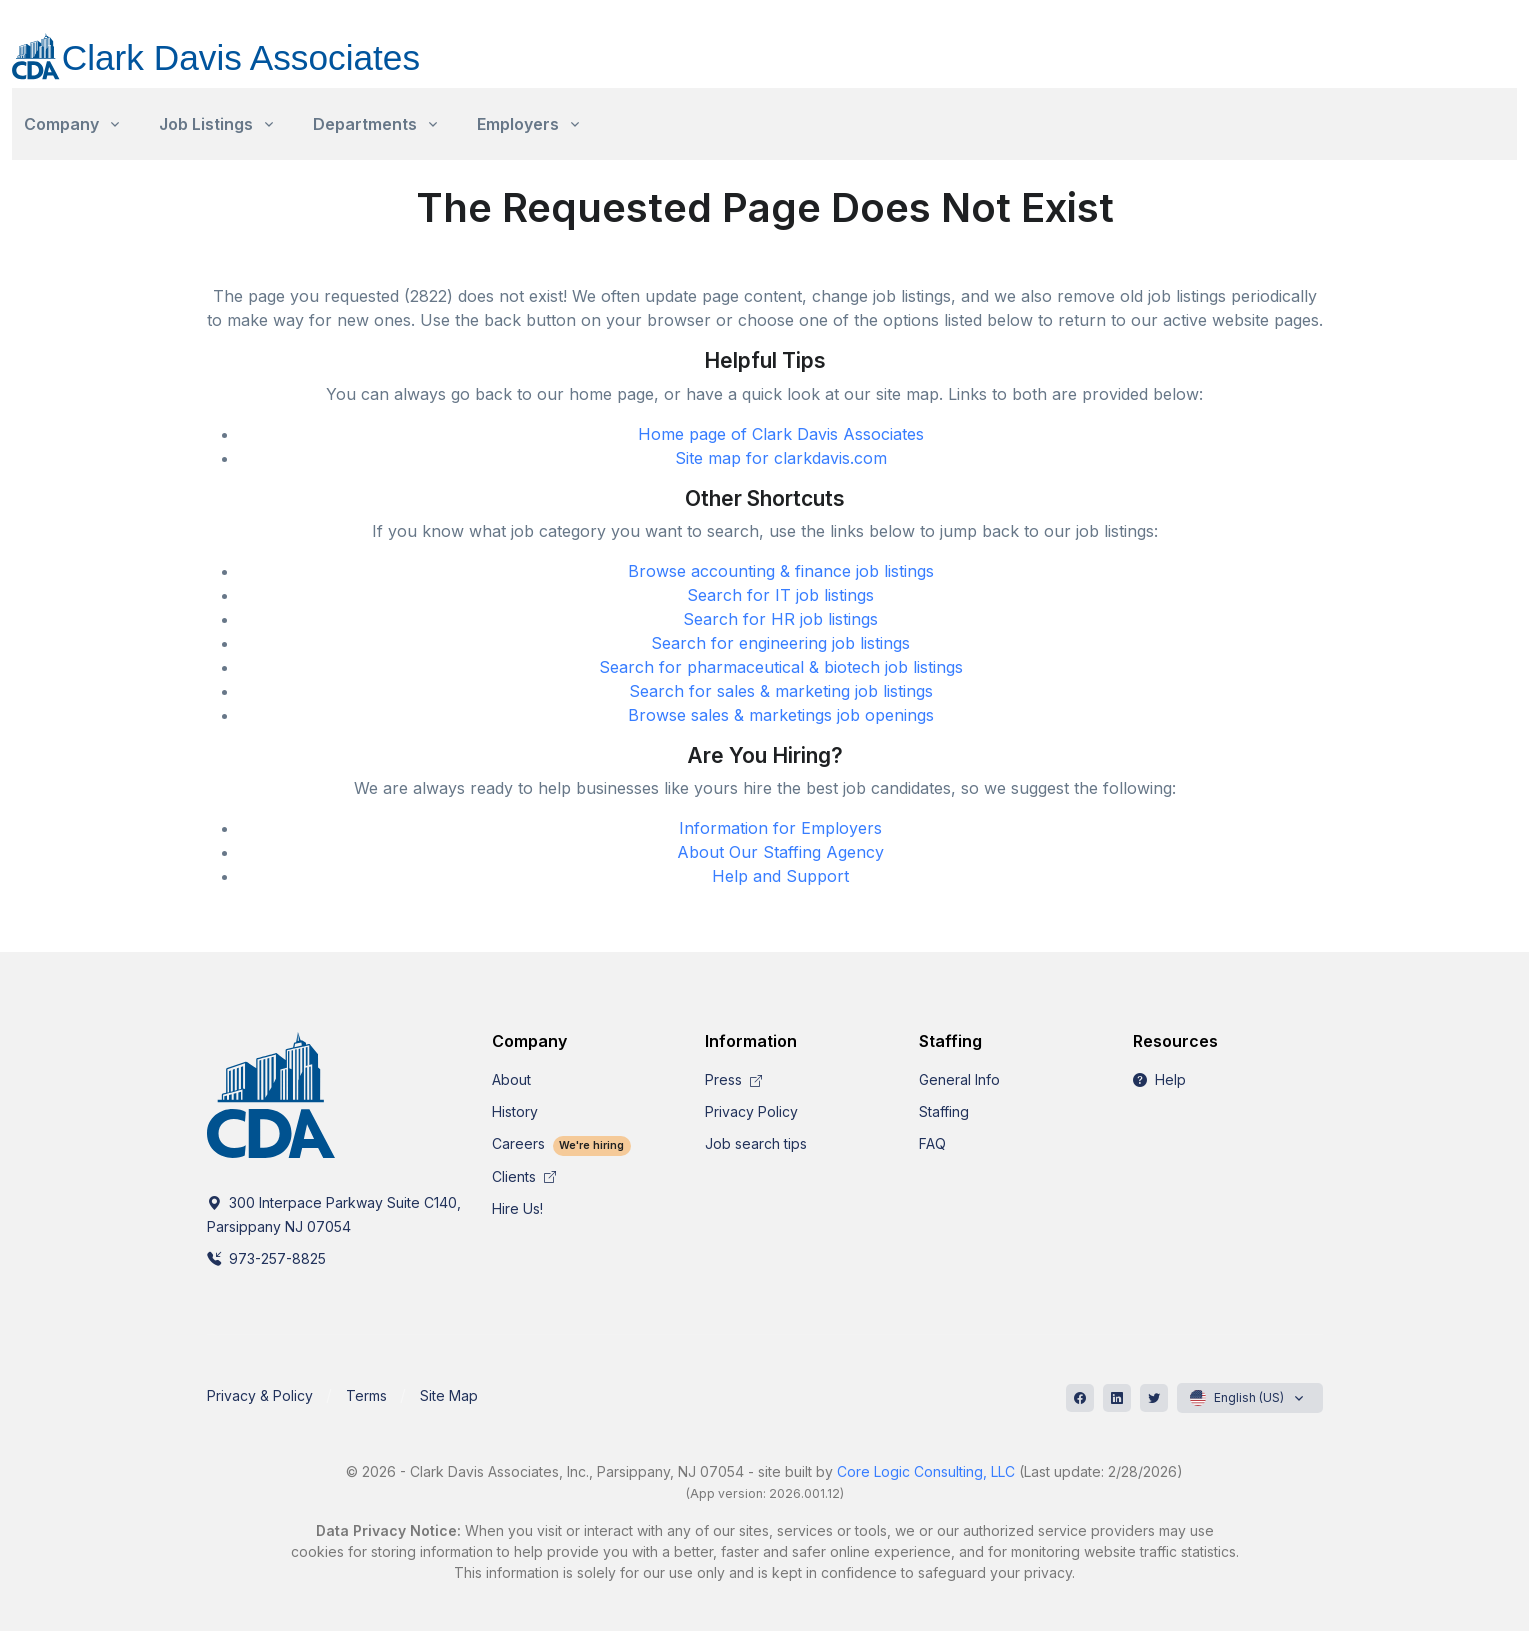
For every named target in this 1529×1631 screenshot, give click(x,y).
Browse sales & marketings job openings (781, 715)
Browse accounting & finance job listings (781, 571)
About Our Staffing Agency (780, 852)
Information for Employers (780, 828)
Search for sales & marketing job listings (781, 691)
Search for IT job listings (780, 595)
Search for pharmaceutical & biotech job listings (781, 667)
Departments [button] (365, 124)
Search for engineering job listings (780, 643)
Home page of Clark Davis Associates (781, 434)
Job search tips (756, 1143)
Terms (366, 1395)
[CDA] (236, 45)
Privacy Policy (751, 1111)
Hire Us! (517, 1208)
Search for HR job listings (780, 619)
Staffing (944, 1111)
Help (1159, 1079)
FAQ (932, 1143)
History (515, 1111)
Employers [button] (518, 124)
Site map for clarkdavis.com (781, 458)
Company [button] (61, 124)
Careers (562, 1143)
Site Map (449, 1395)
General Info (959, 1079)
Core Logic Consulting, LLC (926, 1471)
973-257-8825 (266, 1258)
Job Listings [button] (206, 124)
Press (733, 1079)
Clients (524, 1176)
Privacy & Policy (260, 1395)
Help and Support (780, 876)
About (511, 1079)
